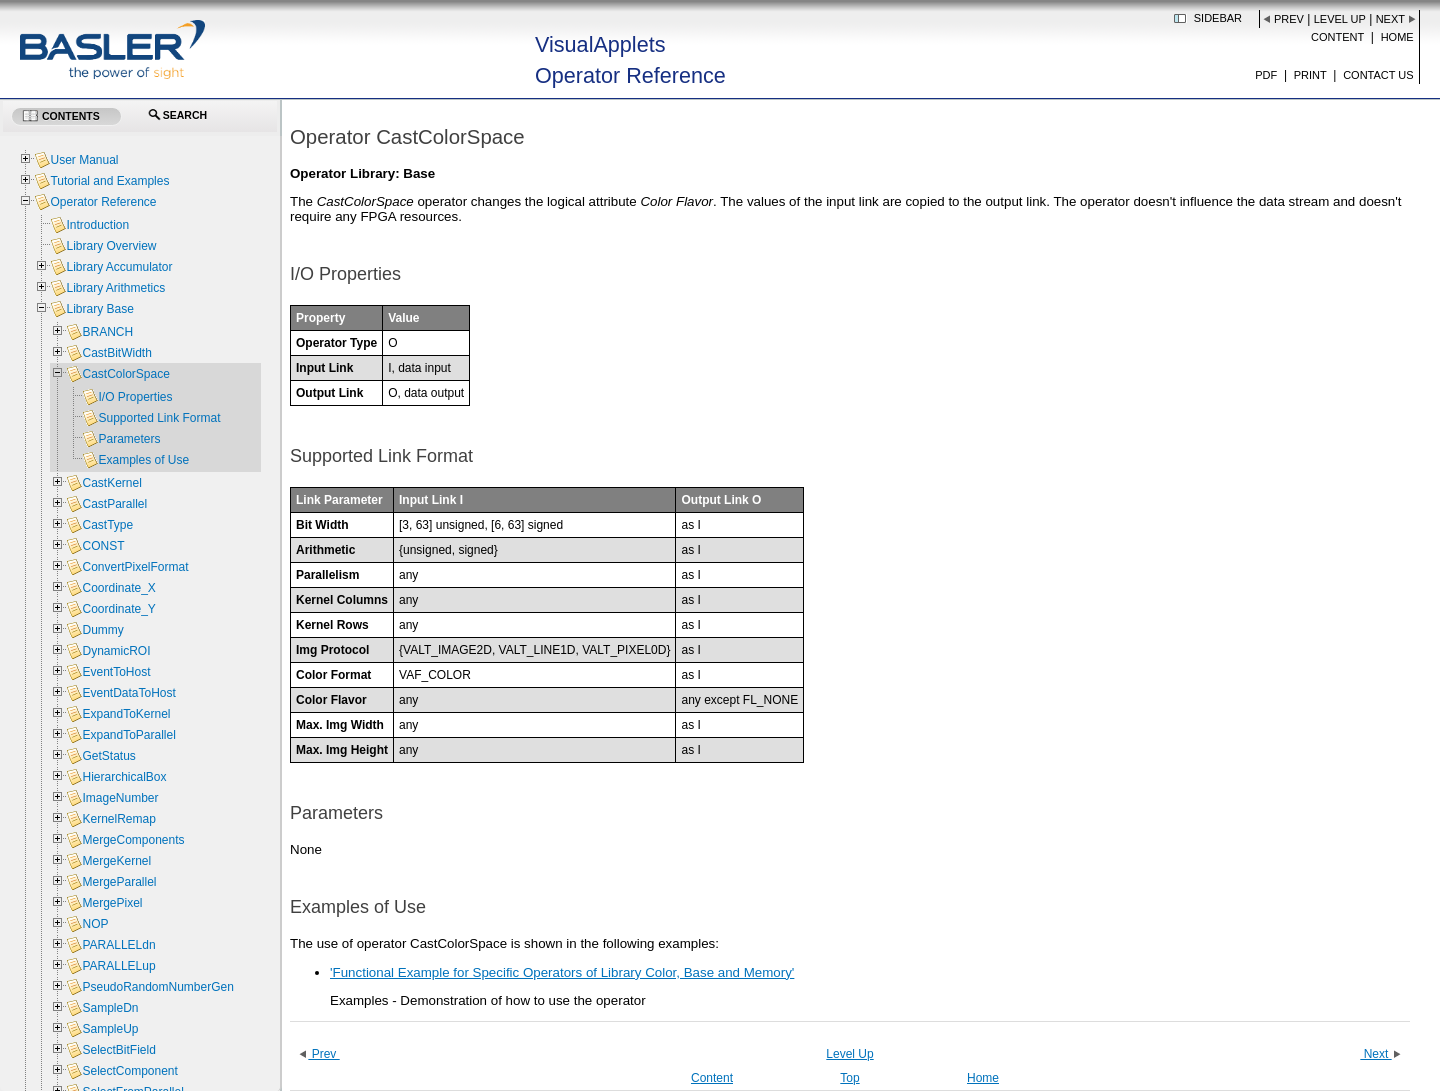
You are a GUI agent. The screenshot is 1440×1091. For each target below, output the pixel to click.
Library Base (99, 309)
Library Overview (111, 246)
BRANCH (107, 332)
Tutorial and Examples (109, 181)
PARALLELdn (118, 945)
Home (1397, 37)
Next (1390, 19)
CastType (107, 525)
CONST (103, 546)
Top (849, 1078)
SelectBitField (118, 1050)
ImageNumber (120, 798)
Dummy (102, 630)
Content (1337, 37)
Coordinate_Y (118, 609)
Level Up (1340, 19)
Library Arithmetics (115, 288)
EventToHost (116, 672)
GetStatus (108, 756)
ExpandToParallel (128, 735)
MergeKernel (116, 861)
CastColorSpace (125, 374)
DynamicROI (116, 651)
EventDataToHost (128, 693)
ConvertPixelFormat (135, 567)
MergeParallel (119, 882)
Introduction (97, 225)
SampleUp (110, 1029)
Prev (1289, 19)
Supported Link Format (159, 418)
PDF (1266, 75)
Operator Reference (103, 202)
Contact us (1378, 75)
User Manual (84, 160)
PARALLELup (118, 966)
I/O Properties (135, 397)
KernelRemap (118, 819)
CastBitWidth (116, 353)
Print (1310, 75)
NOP (95, 924)
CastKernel (111, 483)
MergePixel (112, 903)
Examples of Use (143, 460)
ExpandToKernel (126, 714)
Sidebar (1218, 18)
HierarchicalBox (124, 777)
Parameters (129, 439)
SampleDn (110, 1008)
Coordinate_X (118, 588)
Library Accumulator (119, 267)
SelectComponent (129, 1071)
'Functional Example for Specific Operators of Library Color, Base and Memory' (562, 972)
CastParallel (114, 504)
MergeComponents (133, 840)
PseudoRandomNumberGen (157, 987)
